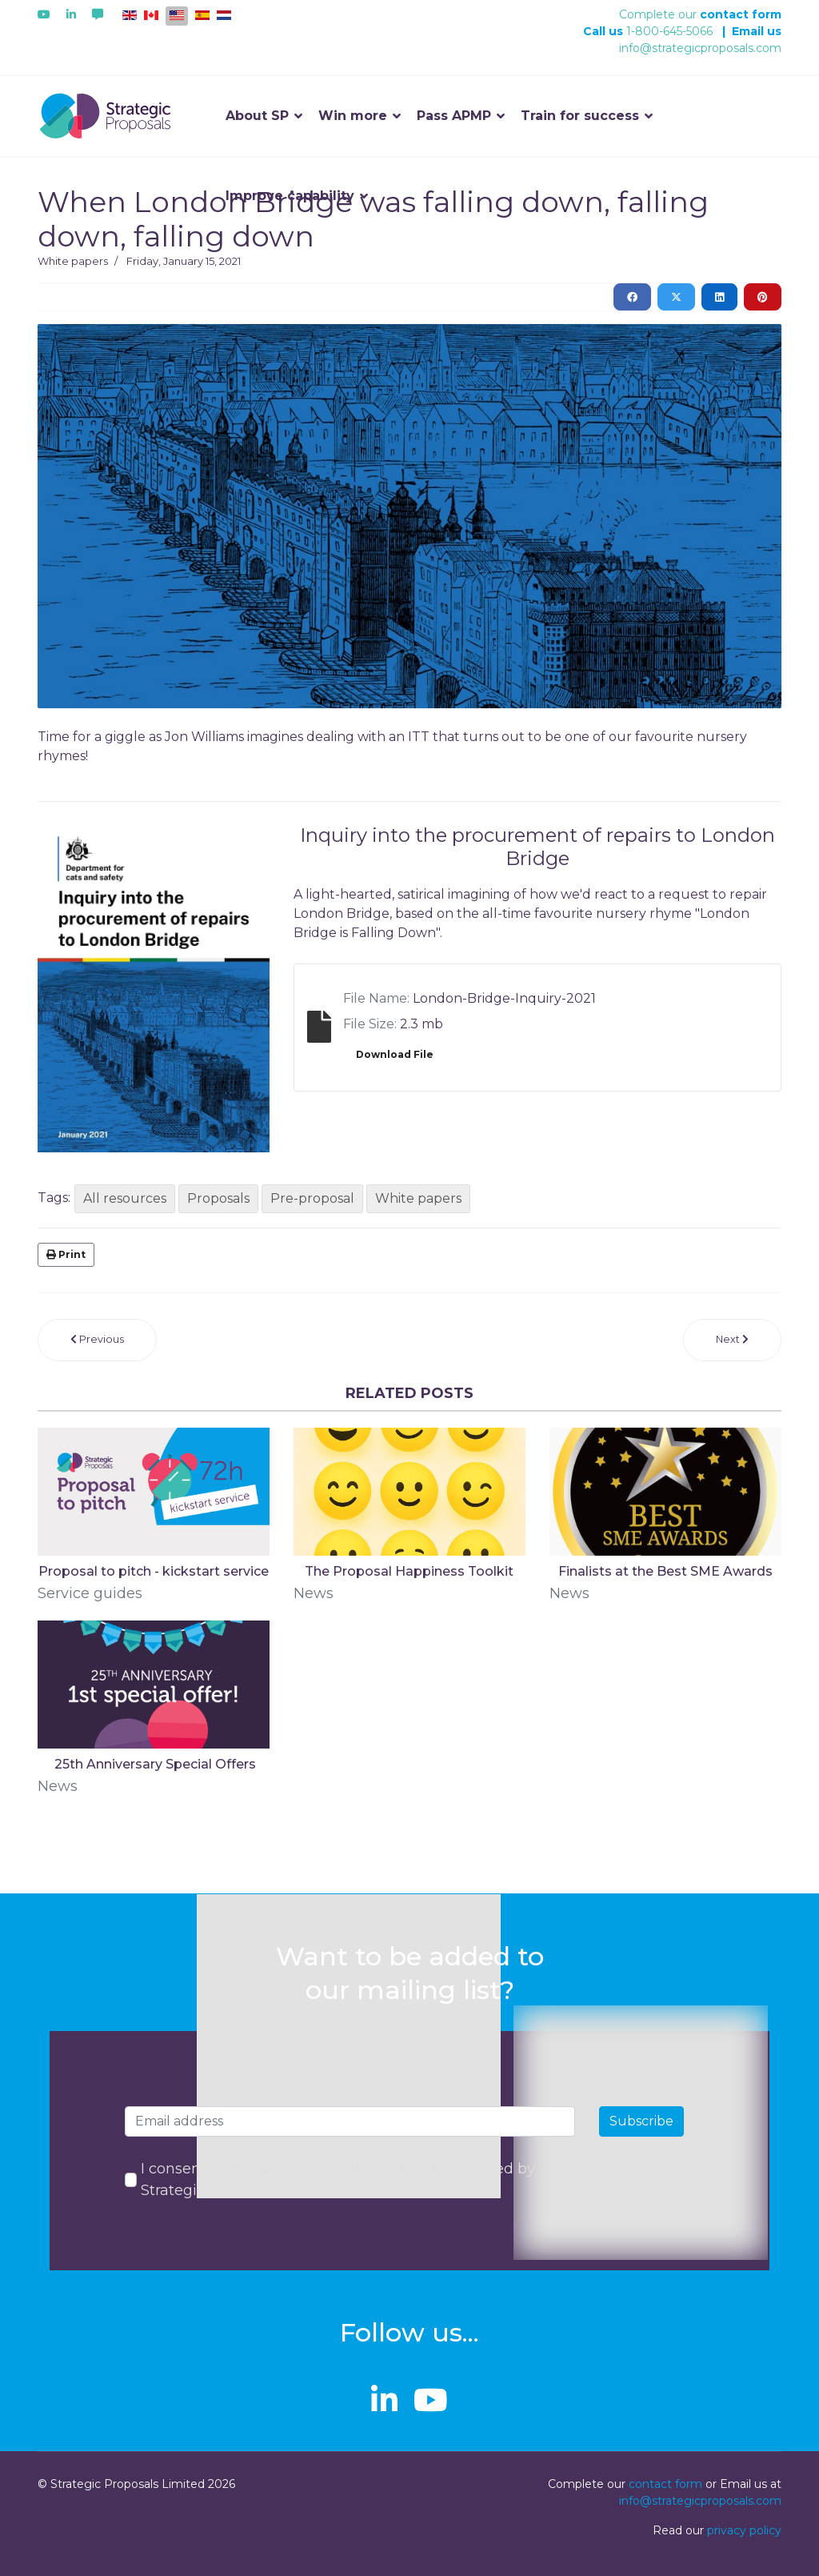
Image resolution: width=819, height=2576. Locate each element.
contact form (740, 14)
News (314, 1593)
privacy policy (744, 2530)
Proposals (218, 1198)
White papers (73, 260)
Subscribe (641, 2121)
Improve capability (290, 195)
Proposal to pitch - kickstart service (153, 1571)
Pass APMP (454, 115)
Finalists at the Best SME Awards (665, 1571)
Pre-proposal (312, 1198)
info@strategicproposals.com (700, 48)
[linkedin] (384, 2400)
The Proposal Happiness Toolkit (409, 1571)
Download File (394, 1054)
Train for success (580, 115)
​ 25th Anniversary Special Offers (153, 1764)
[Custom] (97, 14)
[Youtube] (44, 14)
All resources (124, 1198)
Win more (352, 115)
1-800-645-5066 (669, 31)
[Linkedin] (71, 14)
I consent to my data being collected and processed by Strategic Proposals (338, 2179)
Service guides (90, 1593)
